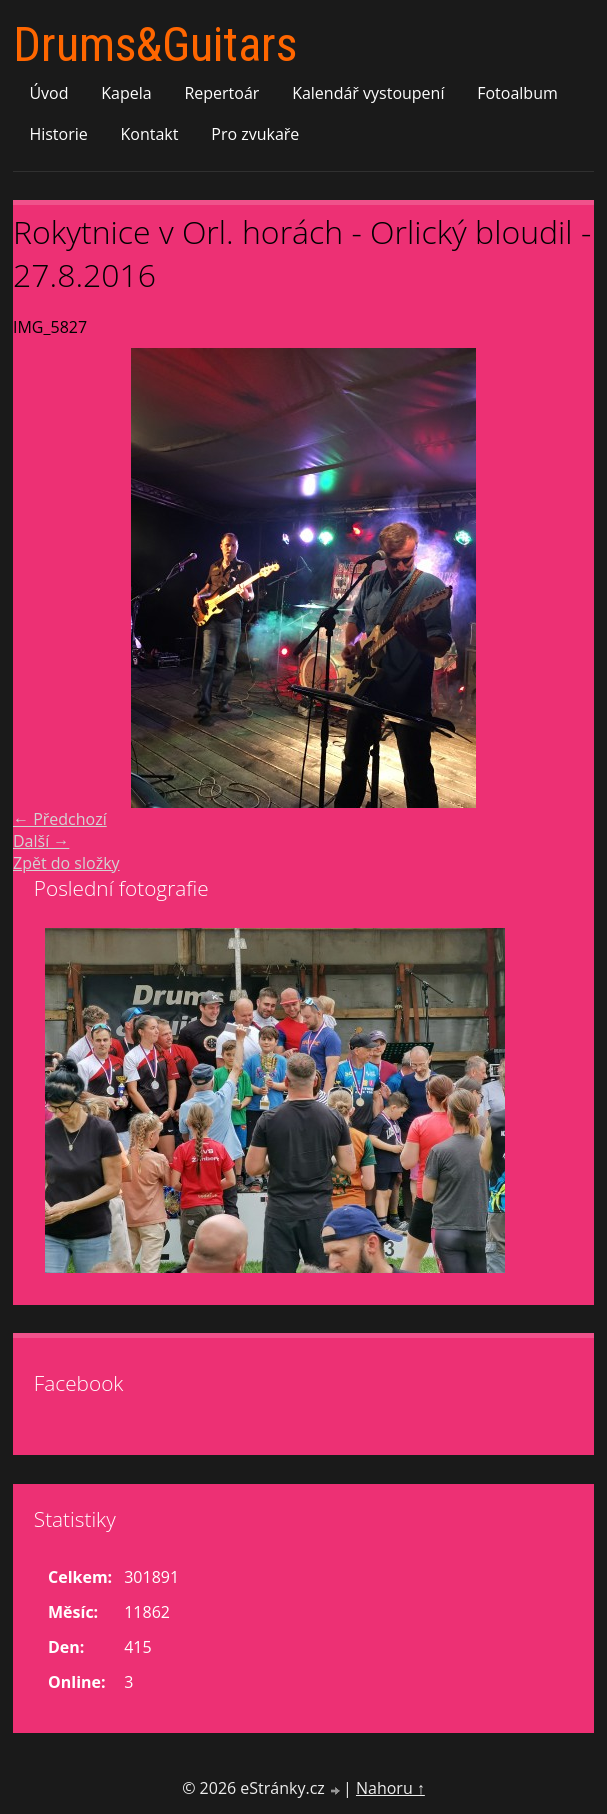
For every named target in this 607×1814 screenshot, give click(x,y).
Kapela (126, 93)
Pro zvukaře (255, 134)
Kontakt (150, 134)
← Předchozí (60, 819)
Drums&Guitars (155, 44)
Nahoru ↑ (390, 1788)
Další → (41, 841)
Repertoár (221, 93)
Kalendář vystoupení (368, 93)
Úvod (48, 93)
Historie (58, 134)
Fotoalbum (517, 93)
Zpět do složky (66, 863)
